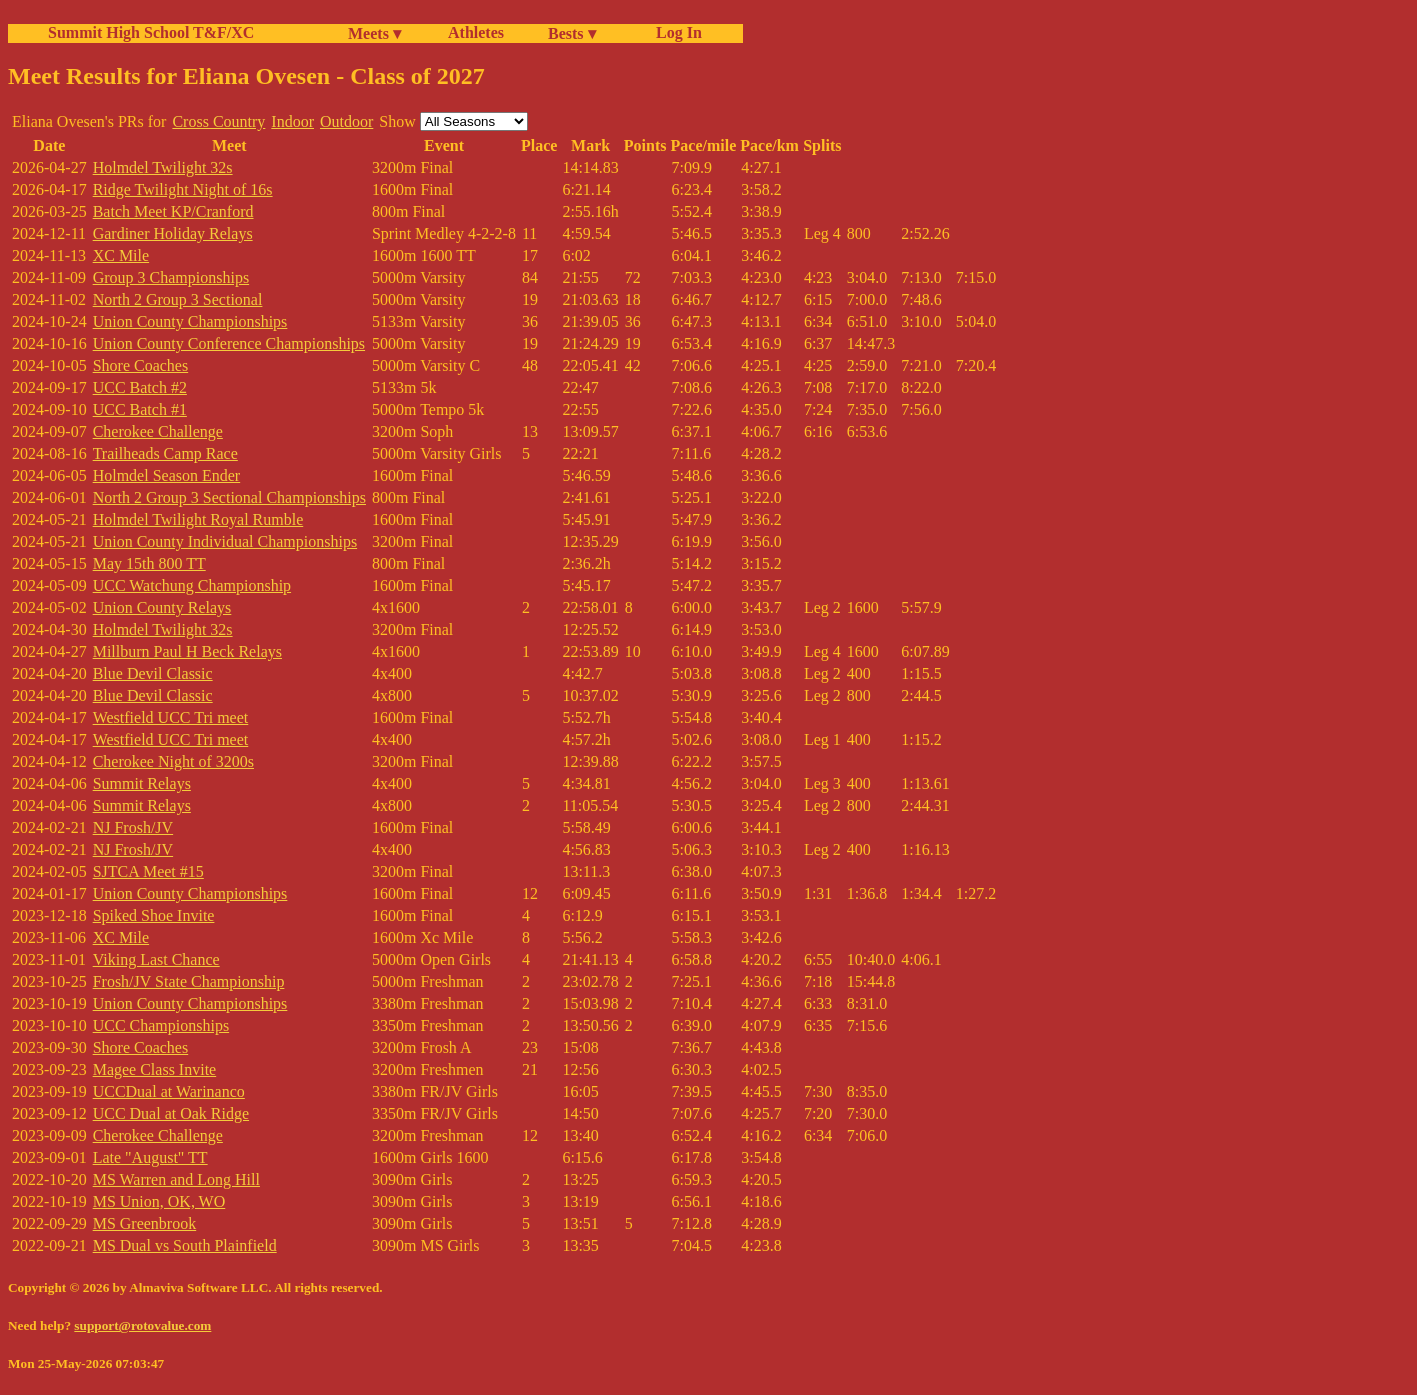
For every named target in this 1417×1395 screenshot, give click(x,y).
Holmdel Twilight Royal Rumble (198, 519)
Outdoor (346, 121)
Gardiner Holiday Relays (173, 233)
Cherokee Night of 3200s (173, 761)
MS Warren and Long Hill (176, 1179)
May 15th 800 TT (149, 563)
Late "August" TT (150, 1157)
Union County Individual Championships (225, 541)
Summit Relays (142, 783)
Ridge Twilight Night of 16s (183, 189)
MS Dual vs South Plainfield (185, 1245)
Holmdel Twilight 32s (163, 167)
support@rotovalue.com (142, 1325)
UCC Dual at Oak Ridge (171, 1113)
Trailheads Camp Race (165, 453)
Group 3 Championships (171, 277)
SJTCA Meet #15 (148, 871)
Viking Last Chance (156, 959)
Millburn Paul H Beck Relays (187, 651)
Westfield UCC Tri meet (171, 717)
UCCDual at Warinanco (169, 1091)
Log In (675, 32)
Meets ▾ (374, 33)
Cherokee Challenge (158, 431)
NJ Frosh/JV (133, 827)
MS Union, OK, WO (159, 1201)
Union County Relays (162, 607)
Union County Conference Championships (229, 343)
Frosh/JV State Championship (189, 981)
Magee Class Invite (155, 1069)
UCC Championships (161, 1025)
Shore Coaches (141, 365)
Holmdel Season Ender (167, 475)
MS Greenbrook (145, 1223)
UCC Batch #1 (140, 409)
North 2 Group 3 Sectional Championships (229, 497)
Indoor (292, 121)
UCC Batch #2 (140, 387)
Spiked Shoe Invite (154, 915)
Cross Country (218, 121)
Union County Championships (190, 321)
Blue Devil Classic (153, 673)
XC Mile (121, 255)
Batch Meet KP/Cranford (173, 211)
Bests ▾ (572, 33)
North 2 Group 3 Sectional (178, 299)
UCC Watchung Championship (192, 585)
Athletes (476, 32)
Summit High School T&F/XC (151, 32)
